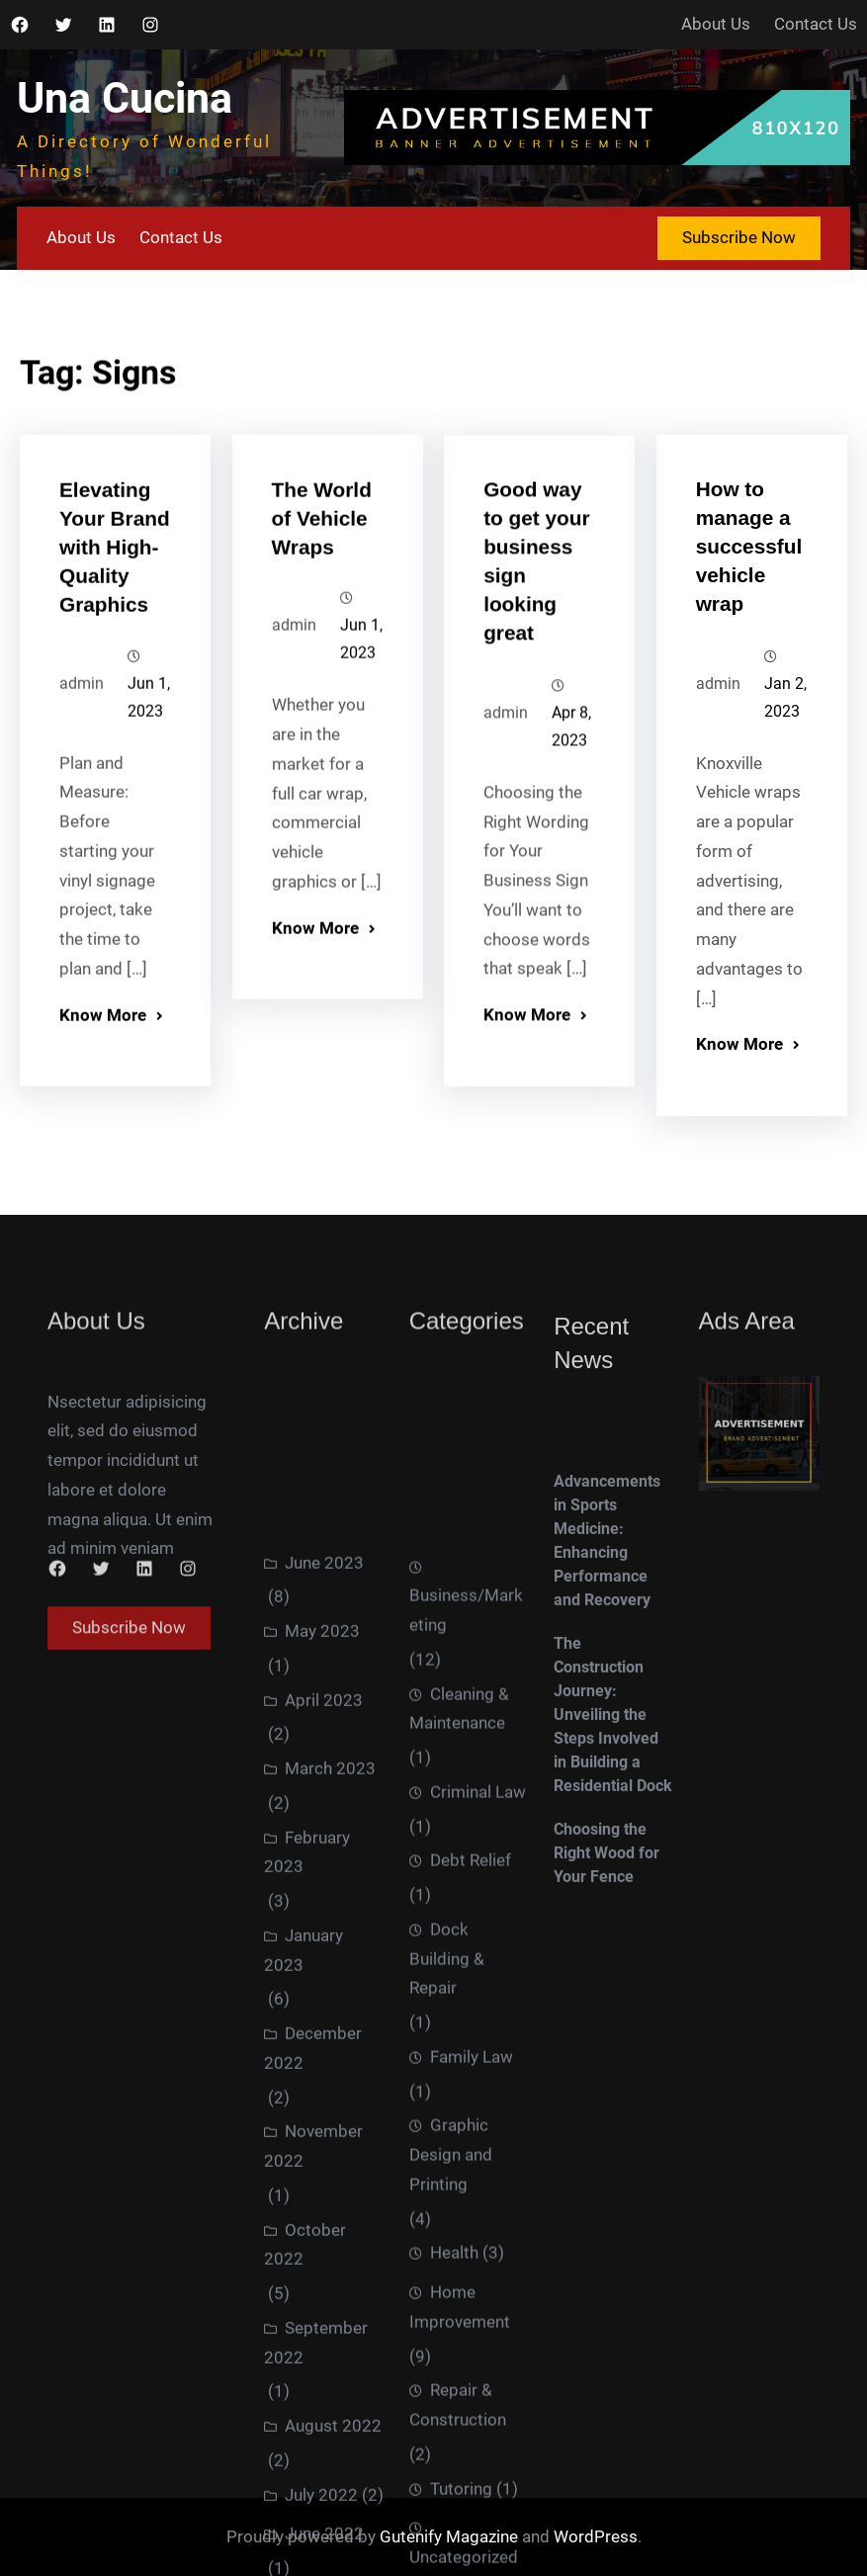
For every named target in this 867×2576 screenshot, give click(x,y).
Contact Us (815, 24)
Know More (102, 1037)
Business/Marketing (466, 1969)
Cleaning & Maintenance (459, 2068)
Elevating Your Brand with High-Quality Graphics (114, 569)
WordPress (596, 2536)
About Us (715, 24)
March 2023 (330, 2121)
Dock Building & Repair (446, 2318)
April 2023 (324, 2052)
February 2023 (307, 2204)
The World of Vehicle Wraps (322, 537)
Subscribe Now (739, 237)
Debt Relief (470, 2219)
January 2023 (303, 2303)
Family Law (471, 2416)
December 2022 (313, 2401)
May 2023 (322, 1984)
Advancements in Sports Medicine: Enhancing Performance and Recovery (607, 1685)
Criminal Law (478, 2151)
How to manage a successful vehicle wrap (749, 570)
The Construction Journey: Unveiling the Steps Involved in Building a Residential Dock (613, 1858)
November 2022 (313, 2499)
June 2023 (324, 1915)
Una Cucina (124, 98)
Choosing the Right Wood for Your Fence (606, 1997)
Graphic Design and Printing (450, 2513)
